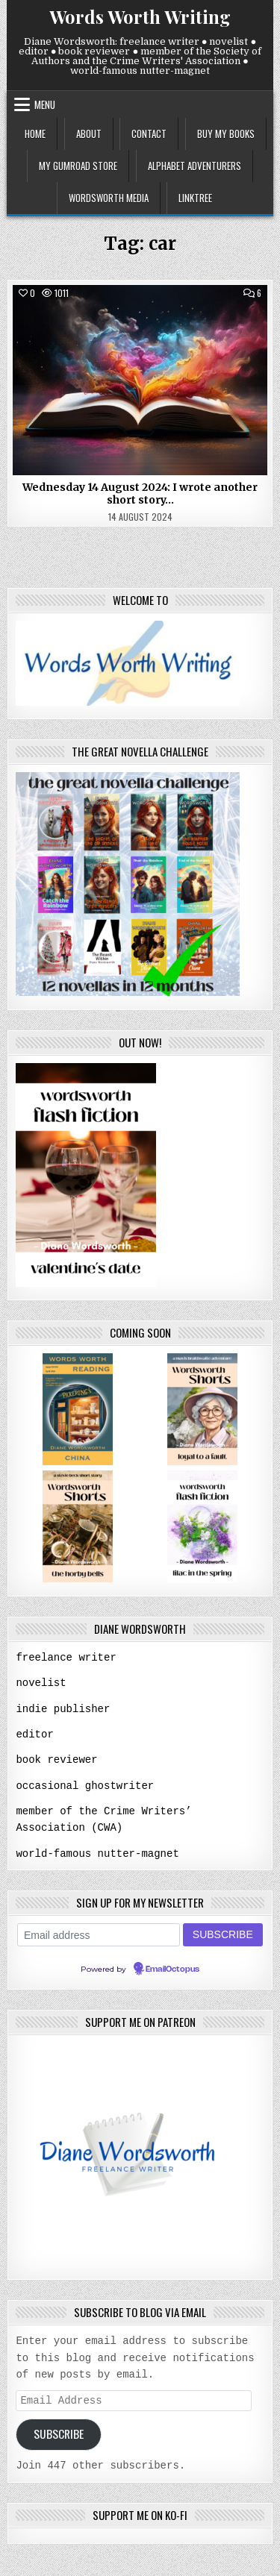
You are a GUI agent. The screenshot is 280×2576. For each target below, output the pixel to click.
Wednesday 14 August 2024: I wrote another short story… (140, 493)
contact (149, 133)
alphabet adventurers (194, 165)
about (89, 133)
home (35, 133)
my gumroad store (78, 165)
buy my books (226, 133)
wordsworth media (109, 197)
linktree (195, 197)
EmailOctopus (172, 1965)
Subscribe (59, 2431)
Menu (44, 104)
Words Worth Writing (140, 16)
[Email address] (98, 1931)
